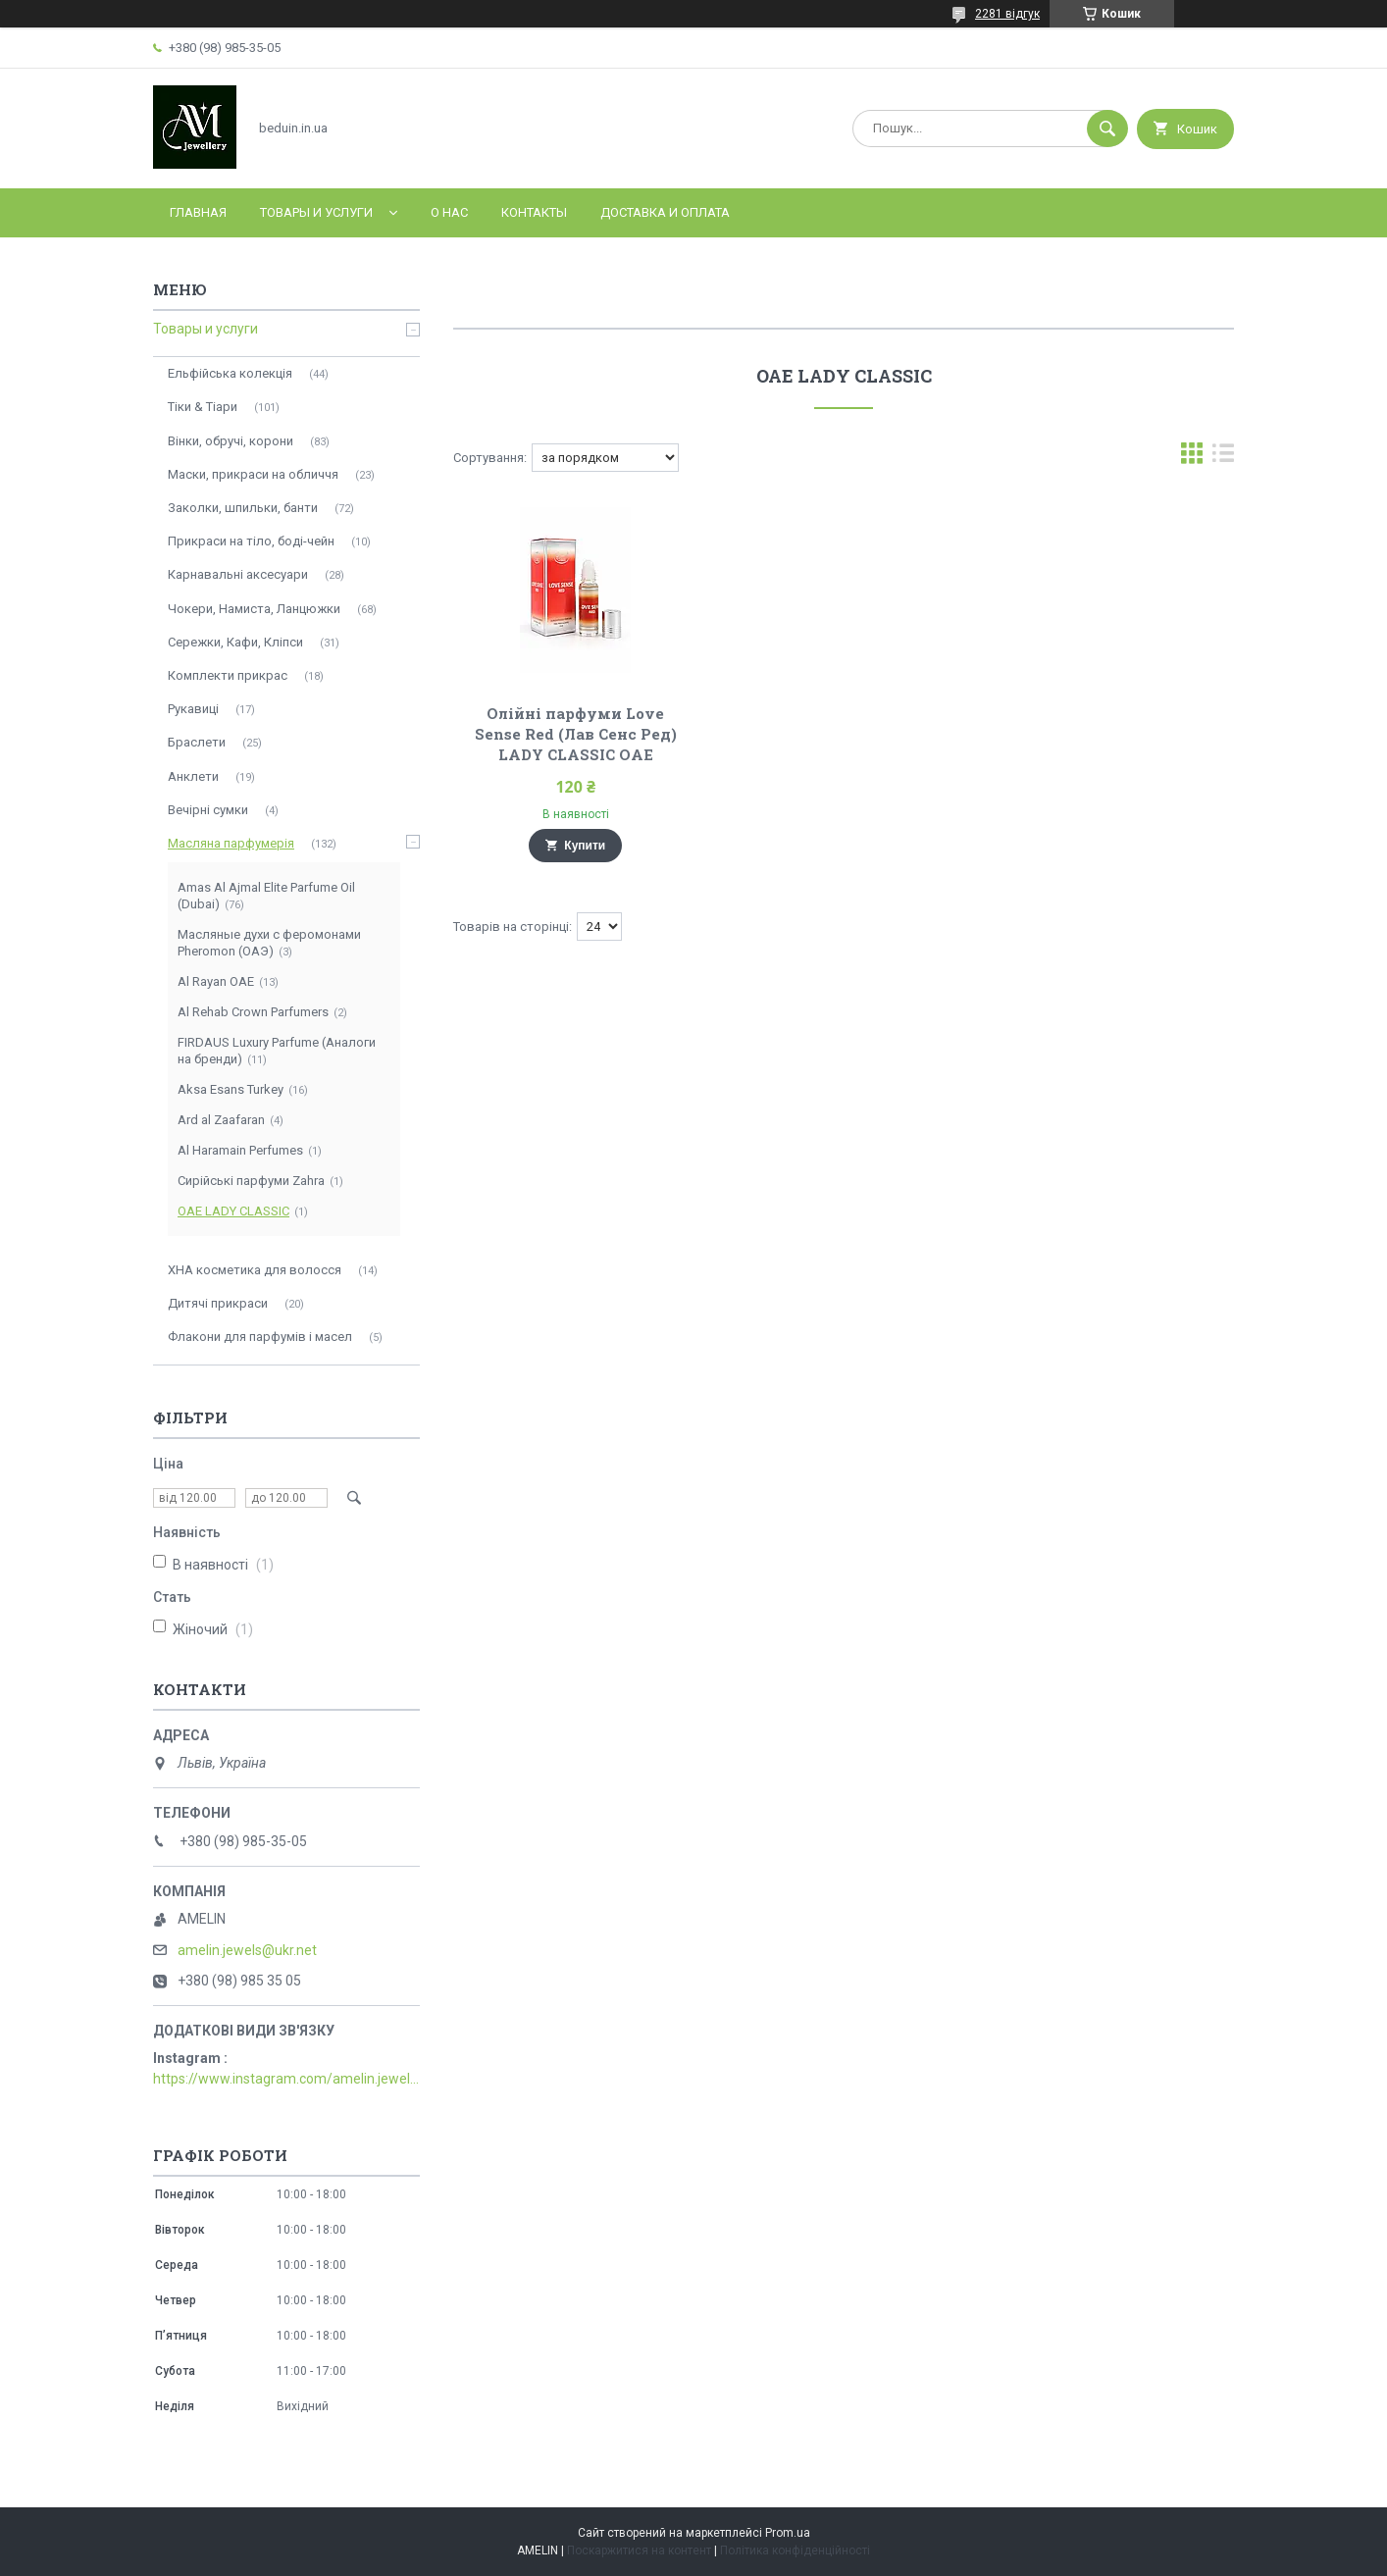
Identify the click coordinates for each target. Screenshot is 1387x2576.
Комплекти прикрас (227, 675)
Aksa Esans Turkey (230, 1089)
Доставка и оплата (665, 212)
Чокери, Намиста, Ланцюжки (254, 608)
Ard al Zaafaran (221, 1119)
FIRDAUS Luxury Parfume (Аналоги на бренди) (277, 1050)
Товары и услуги (316, 212)
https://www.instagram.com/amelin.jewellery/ (286, 2079)
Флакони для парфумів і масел (260, 1336)
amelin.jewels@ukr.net (247, 1950)
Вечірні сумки (208, 809)
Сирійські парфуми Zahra (251, 1180)
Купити (584, 845)
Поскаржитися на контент (639, 2550)
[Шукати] (1107, 128)
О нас (449, 212)
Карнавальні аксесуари (238, 574)
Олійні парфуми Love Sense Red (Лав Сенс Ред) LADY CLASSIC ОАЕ (576, 733)
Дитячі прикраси (218, 1303)
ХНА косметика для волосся (254, 1269)
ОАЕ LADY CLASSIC (233, 1211)
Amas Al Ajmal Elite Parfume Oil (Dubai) (266, 895)
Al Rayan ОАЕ (216, 981)
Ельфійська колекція (230, 373)
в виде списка (1223, 457)
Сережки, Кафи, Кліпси (235, 642)
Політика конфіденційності (795, 2550)
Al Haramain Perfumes (240, 1150)
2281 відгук (1007, 14)
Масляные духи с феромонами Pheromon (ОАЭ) (269, 942)
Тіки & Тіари (202, 406)
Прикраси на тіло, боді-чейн (251, 541)
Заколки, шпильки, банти (243, 507)
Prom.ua (787, 2533)
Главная (198, 212)
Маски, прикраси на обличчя (253, 474)
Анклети (193, 776)
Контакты (534, 212)
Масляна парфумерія (231, 843)
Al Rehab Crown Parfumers (253, 1012)
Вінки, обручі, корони (230, 441)
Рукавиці (193, 708)
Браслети (197, 742)
